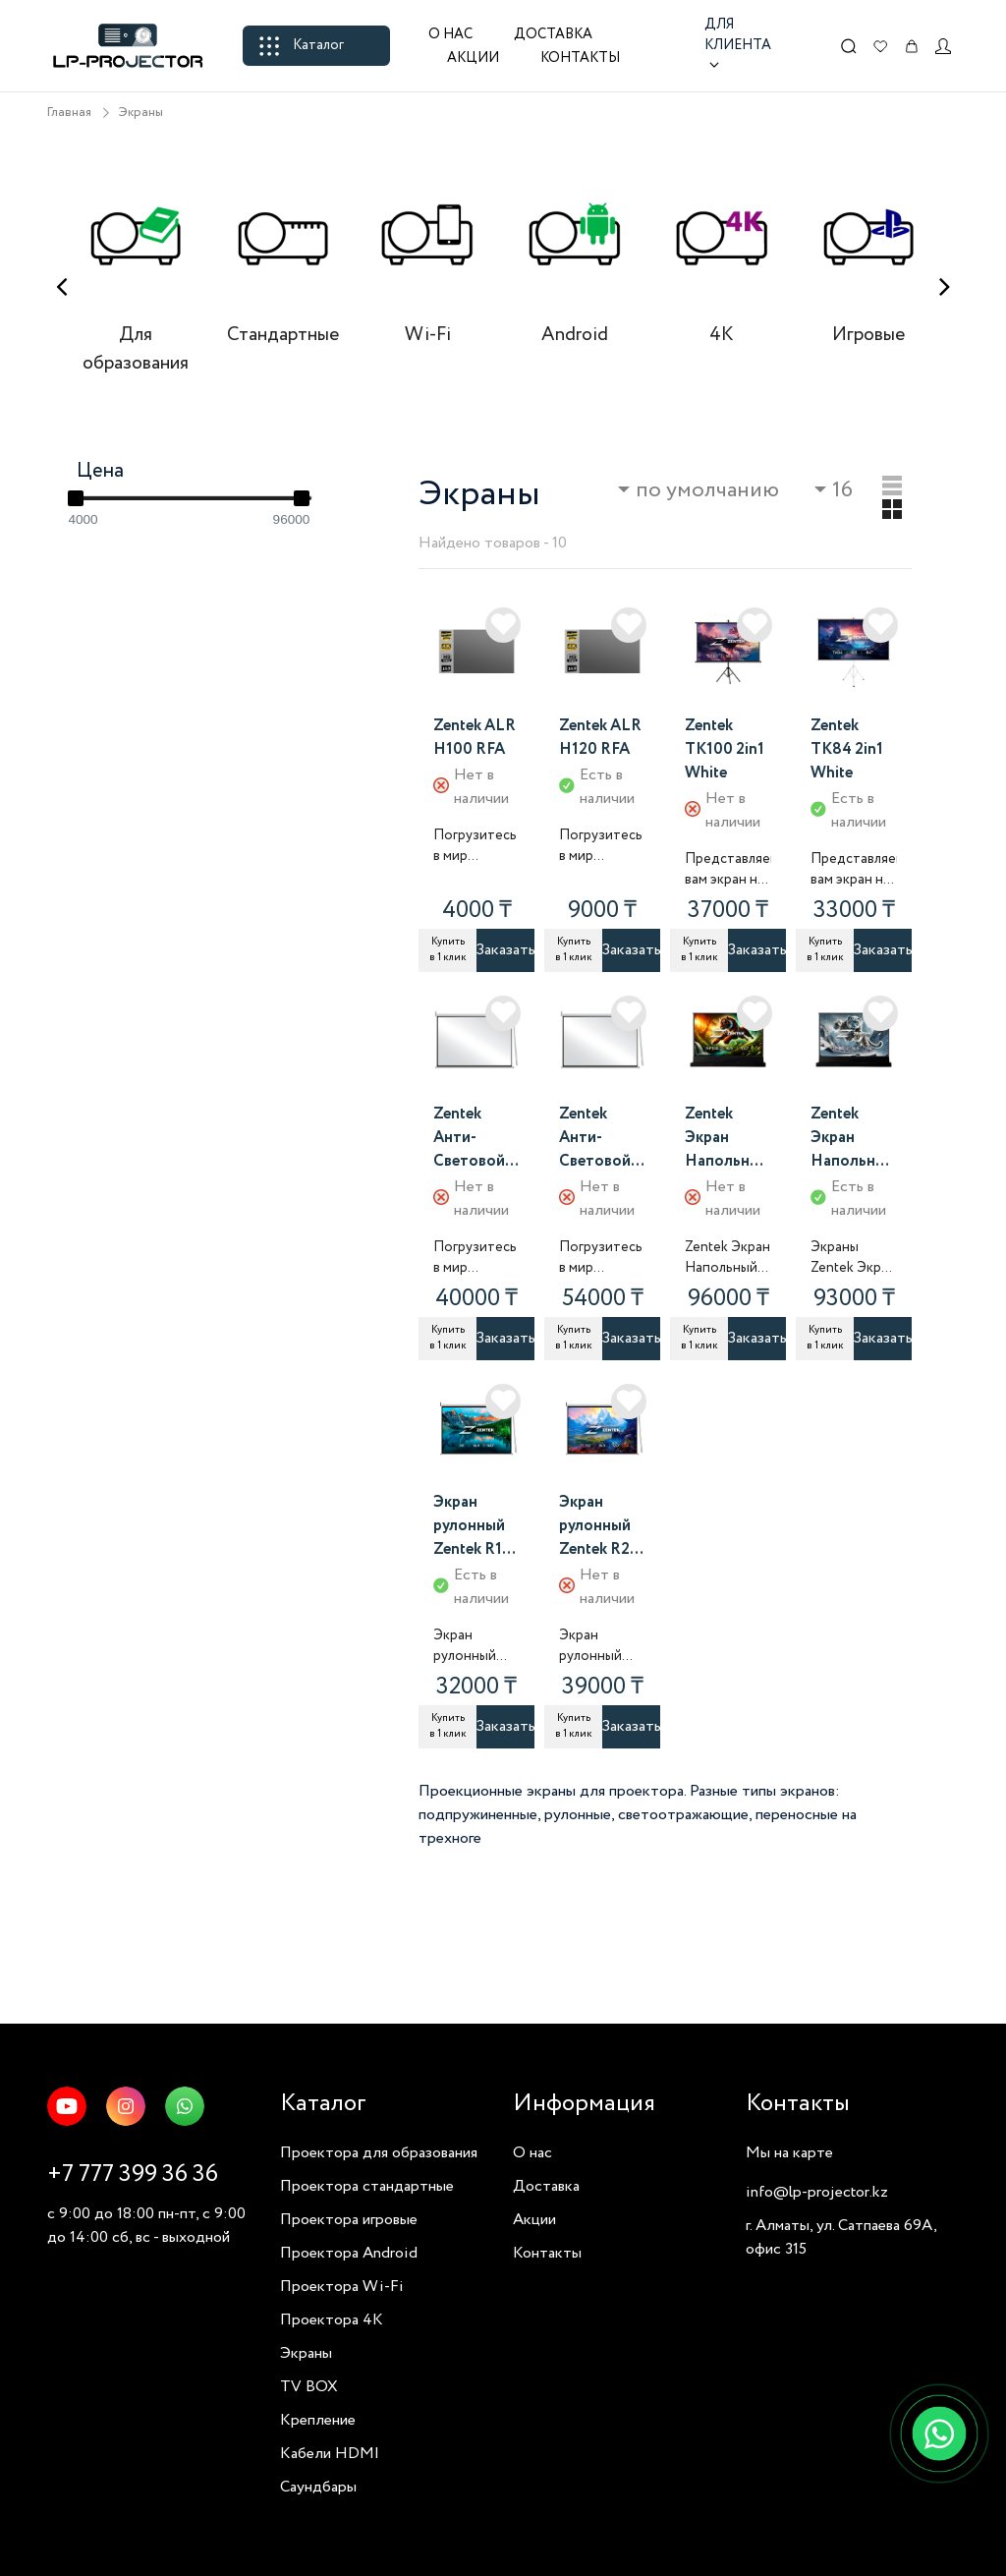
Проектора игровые (349, 2219)
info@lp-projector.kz (817, 2192)
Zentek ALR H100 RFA (474, 738)
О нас (450, 34)
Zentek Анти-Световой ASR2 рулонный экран (595, 1139)
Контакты (580, 58)
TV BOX (309, 2387)
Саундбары (318, 2487)
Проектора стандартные (367, 2186)
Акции (473, 58)
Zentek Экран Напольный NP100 (727, 1139)
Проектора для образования (378, 2153)
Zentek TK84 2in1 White (846, 749)
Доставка (553, 34)
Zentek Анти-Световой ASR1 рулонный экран (469, 1139)
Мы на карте (789, 2153)
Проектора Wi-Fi (342, 2286)
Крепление (318, 2420)
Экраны (141, 112)
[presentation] (61, 287)
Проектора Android (349, 2253)
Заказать (505, 950)
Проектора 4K (331, 2320)
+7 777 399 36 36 (132, 2174)
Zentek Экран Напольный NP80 (852, 1139)
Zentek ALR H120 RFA (600, 738)
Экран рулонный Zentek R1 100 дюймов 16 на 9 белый (472, 1527)
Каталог (301, 45)
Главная (69, 112)
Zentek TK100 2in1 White (724, 749)
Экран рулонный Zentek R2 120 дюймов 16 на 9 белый (598, 1527)
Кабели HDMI (329, 2453)
